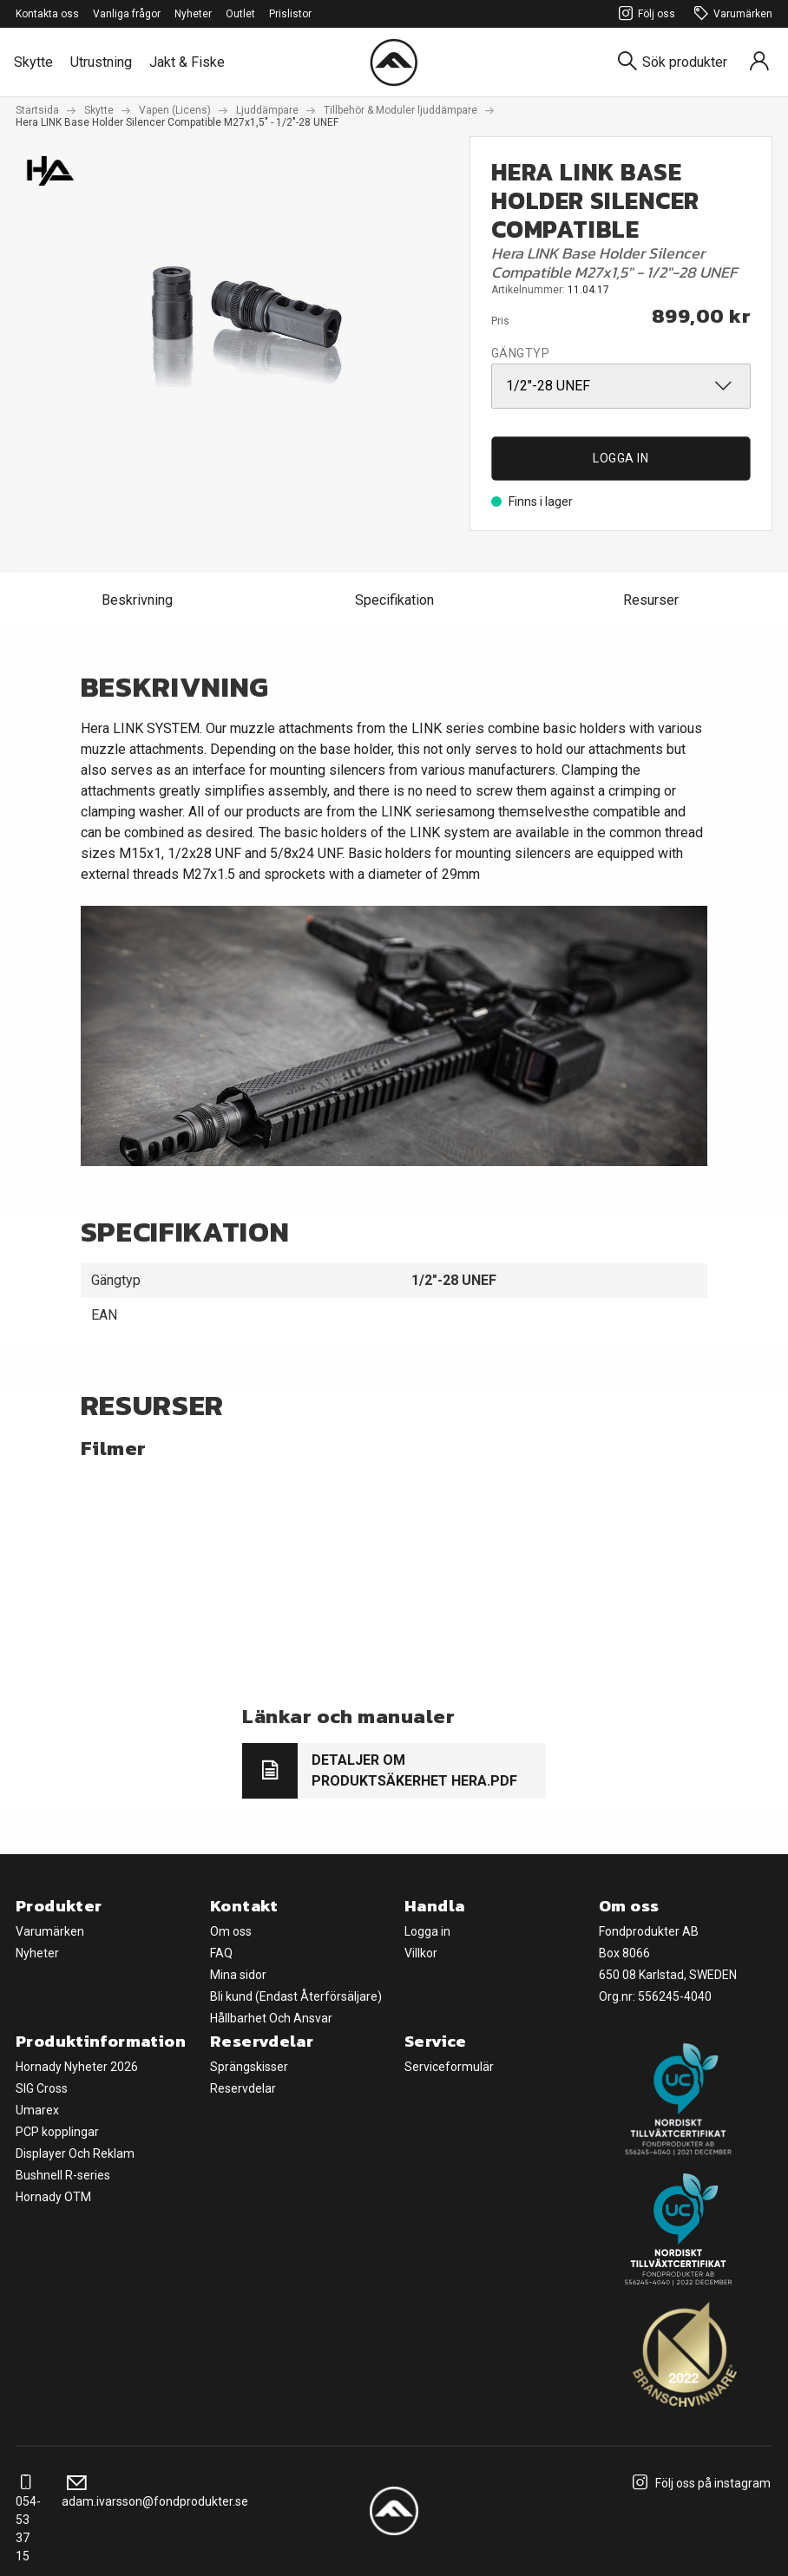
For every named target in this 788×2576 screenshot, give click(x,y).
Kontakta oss (47, 14)
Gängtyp (520, 353)
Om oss (231, 1931)
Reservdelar (243, 2088)
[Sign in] (759, 62)
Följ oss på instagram (699, 2483)
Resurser (651, 600)
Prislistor (290, 14)
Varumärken (730, 14)
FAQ (221, 1953)
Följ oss (644, 14)
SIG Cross (42, 2088)
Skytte (33, 62)
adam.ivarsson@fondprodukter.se (155, 2492)
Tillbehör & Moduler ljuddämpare (400, 110)
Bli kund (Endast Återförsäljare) (296, 1996)
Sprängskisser (249, 2067)
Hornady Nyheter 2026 (77, 2067)
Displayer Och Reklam (75, 2153)
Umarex (37, 2110)
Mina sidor (238, 1975)
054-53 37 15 (28, 2519)
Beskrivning (137, 600)
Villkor (420, 1953)
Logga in (620, 458)
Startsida (37, 110)
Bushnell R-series (63, 2175)
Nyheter (193, 14)
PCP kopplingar (57, 2132)
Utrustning (101, 62)
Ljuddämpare (267, 110)
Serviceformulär (449, 2067)
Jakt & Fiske (187, 62)
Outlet (240, 14)
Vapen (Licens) (175, 110)
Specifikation (394, 600)
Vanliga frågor (127, 14)
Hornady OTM (53, 2197)
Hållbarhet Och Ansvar (271, 2018)
